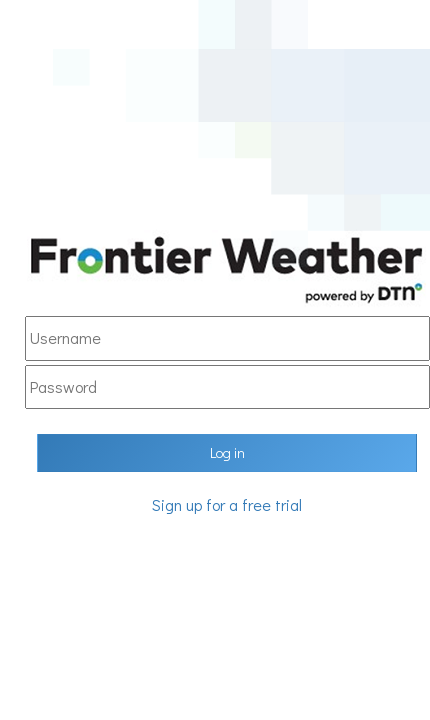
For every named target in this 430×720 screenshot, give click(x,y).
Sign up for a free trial (227, 504)
